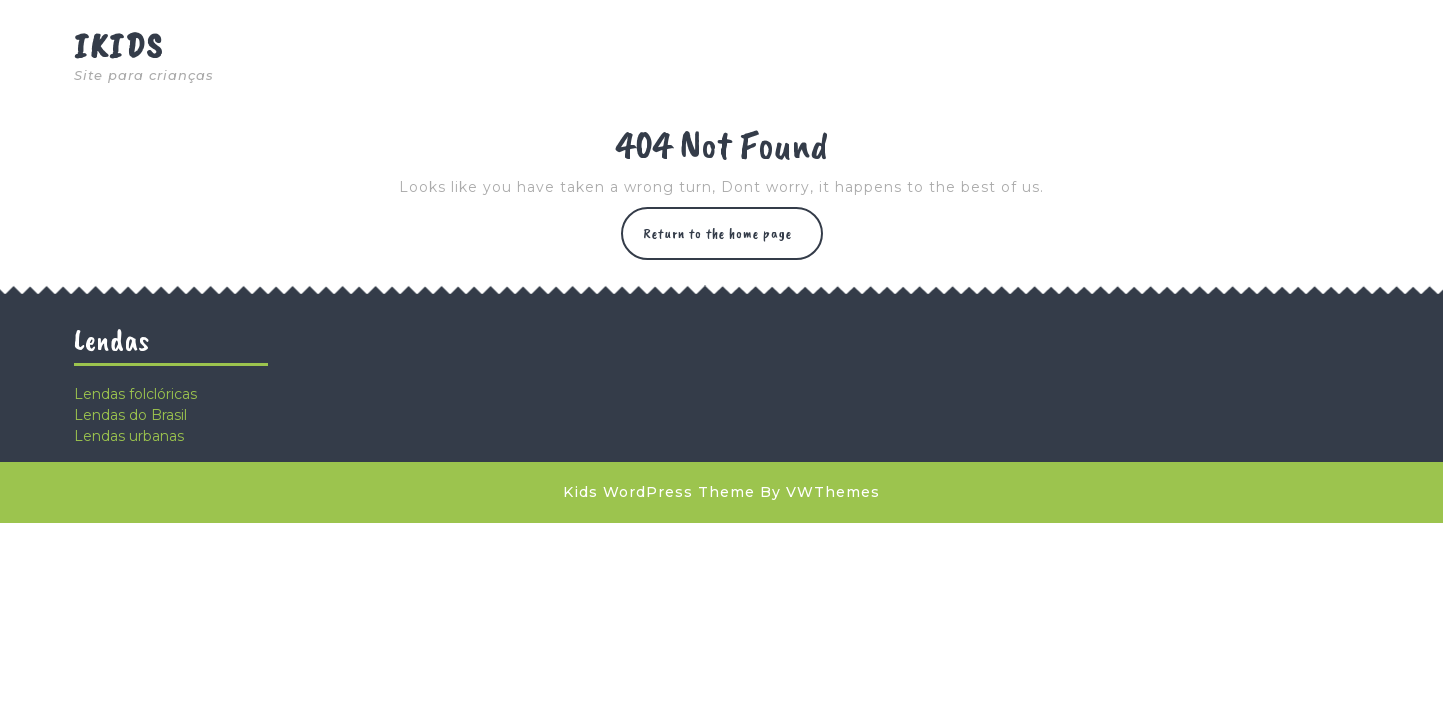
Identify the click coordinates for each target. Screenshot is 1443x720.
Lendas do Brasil (130, 415)
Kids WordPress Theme (659, 492)
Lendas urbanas (129, 436)
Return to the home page (733, 241)
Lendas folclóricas (135, 394)
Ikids (119, 45)
